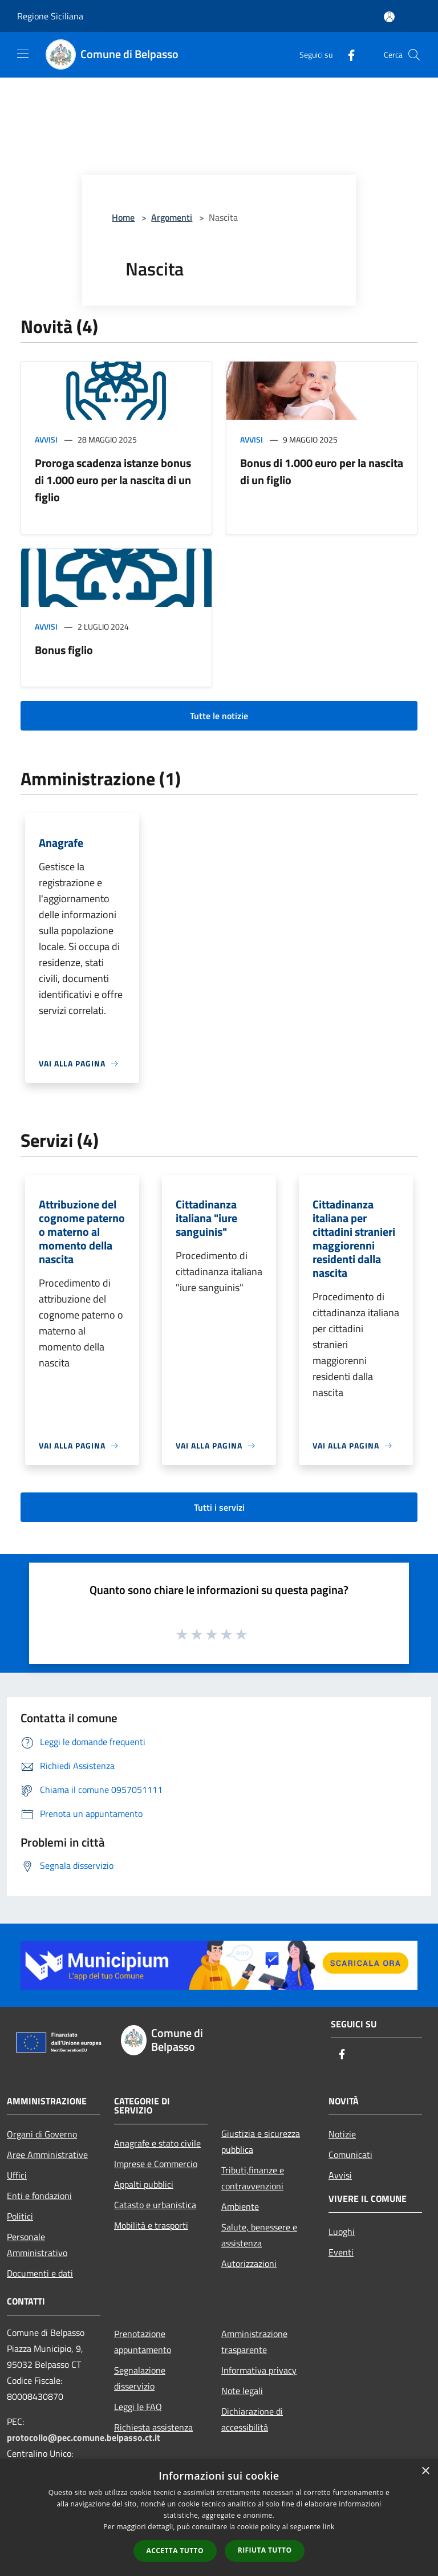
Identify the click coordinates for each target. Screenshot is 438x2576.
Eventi (341, 2252)
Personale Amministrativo (37, 2244)
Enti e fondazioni (39, 2195)
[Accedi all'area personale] (389, 17)
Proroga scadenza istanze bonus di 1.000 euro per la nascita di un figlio (113, 480)
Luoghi (341, 2231)
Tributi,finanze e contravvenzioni (252, 2178)
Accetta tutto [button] (175, 2550)
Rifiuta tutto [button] (265, 2550)
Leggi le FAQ (138, 2406)
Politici (20, 2216)
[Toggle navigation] (23, 53)
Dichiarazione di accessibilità (252, 2419)
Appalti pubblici (143, 2184)
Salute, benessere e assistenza (259, 2235)
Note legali (242, 2390)
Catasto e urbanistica (155, 2205)
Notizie (342, 2134)
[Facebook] (346, 54)
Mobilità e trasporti (151, 2225)
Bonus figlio (64, 650)
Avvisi (46, 439)
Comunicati (350, 2154)
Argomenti (171, 217)
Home (123, 217)
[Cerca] (414, 55)
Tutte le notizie (219, 716)
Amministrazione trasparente (254, 2341)
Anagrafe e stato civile (157, 2143)
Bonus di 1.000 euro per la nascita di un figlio (321, 471)
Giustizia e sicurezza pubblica (260, 2141)
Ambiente (240, 2206)
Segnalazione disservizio (139, 2378)
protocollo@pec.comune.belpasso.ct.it (83, 2437)
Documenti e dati (40, 2273)
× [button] (425, 2471)
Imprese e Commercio (155, 2164)
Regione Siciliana (50, 16)
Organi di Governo (42, 2134)
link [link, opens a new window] (329, 2527)
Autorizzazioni (249, 2263)
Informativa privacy (259, 2370)
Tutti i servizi (219, 1507)
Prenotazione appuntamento (142, 2341)
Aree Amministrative (47, 2154)
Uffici (17, 2175)
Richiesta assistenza (153, 2427)
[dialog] (219, 2517)
